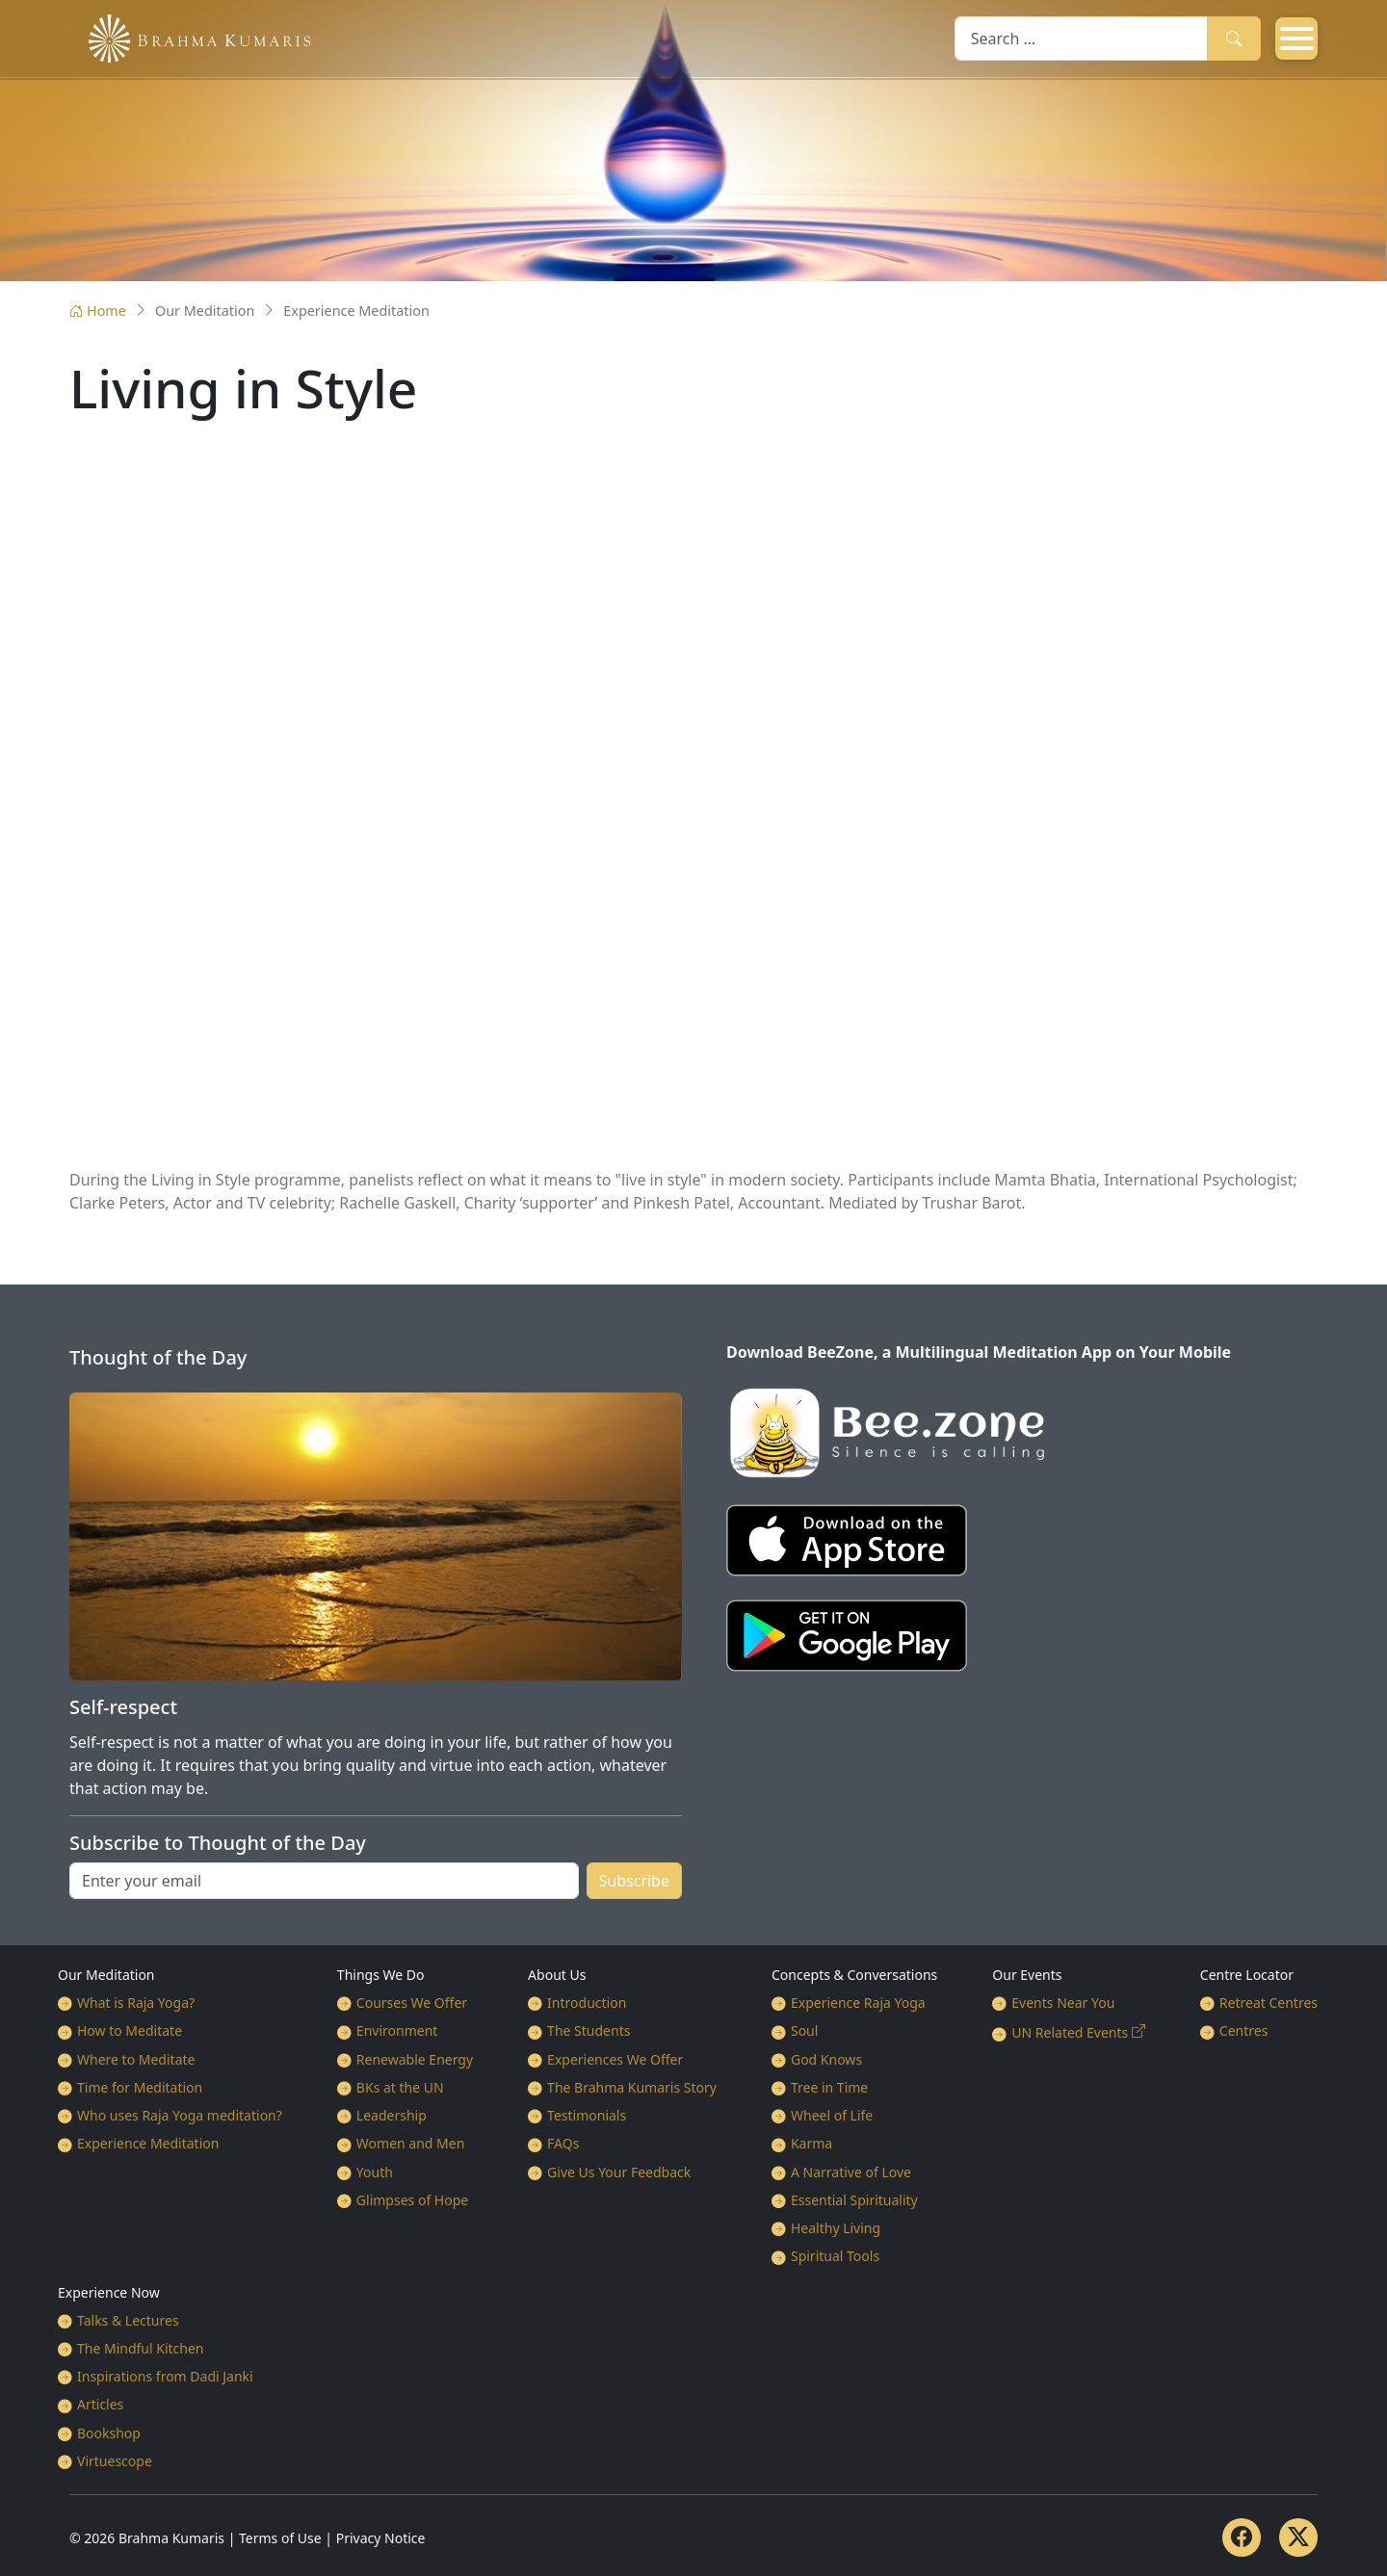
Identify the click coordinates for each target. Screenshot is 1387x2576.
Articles (100, 2404)
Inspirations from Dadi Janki (165, 2376)
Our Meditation (106, 1974)
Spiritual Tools (835, 2256)
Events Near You (1062, 2002)
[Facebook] (1241, 2537)
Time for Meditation (139, 2087)
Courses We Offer (411, 2002)
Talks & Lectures (128, 2320)
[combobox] (1081, 38)
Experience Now (109, 2292)
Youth (374, 2172)
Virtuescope (114, 2461)
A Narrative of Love (851, 2172)
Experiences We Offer (615, 2059)
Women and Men (410, 2143)
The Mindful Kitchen (140, 2348)
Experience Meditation (148, 2143)
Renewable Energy (414, 2059)
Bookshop (109, 2433)
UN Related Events (1069, 2032)
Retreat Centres (1268, 2002)
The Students (588, 2030)
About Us (557, 1974)
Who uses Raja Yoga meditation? (179, 2115)
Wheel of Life (832, 2115)
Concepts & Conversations (854, 1974)
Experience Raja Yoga (858, 2002)
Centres (1244, 2030)
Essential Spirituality (854, 2200)
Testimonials (586, 2115)
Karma (811, 2143)
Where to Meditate (136, 2059)
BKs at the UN (400, 2087)
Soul (804, 2030)
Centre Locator (1247, 1974)
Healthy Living (835, 2228)
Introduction (586, 2002)
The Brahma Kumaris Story (632, 2087)
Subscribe (634, 1880)
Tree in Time (829, 2087)
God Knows (826, 2059)
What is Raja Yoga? (136, 2002)
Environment (396, 2030)
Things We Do (381, 1974)
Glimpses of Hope (412, 2200)
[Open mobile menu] (1296, 38)
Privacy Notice (381, 2538)
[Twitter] (1298, 2537)
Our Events (1026, 1974)
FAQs (563, 2143)
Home (97, 310)
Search (1234, 38)
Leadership (391, 2115)
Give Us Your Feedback (619, 2172)
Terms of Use (280, 2538)
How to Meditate (129, 2030)
